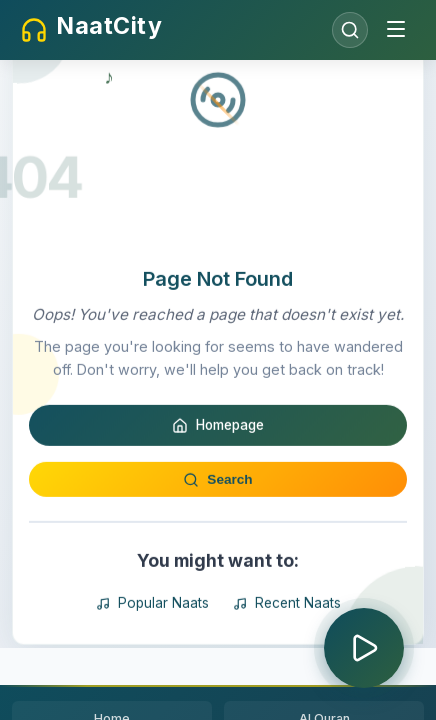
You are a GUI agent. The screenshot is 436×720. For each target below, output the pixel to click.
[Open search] (350, 30)
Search (217, 563)
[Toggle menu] (396, 30)
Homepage (218, 508)
